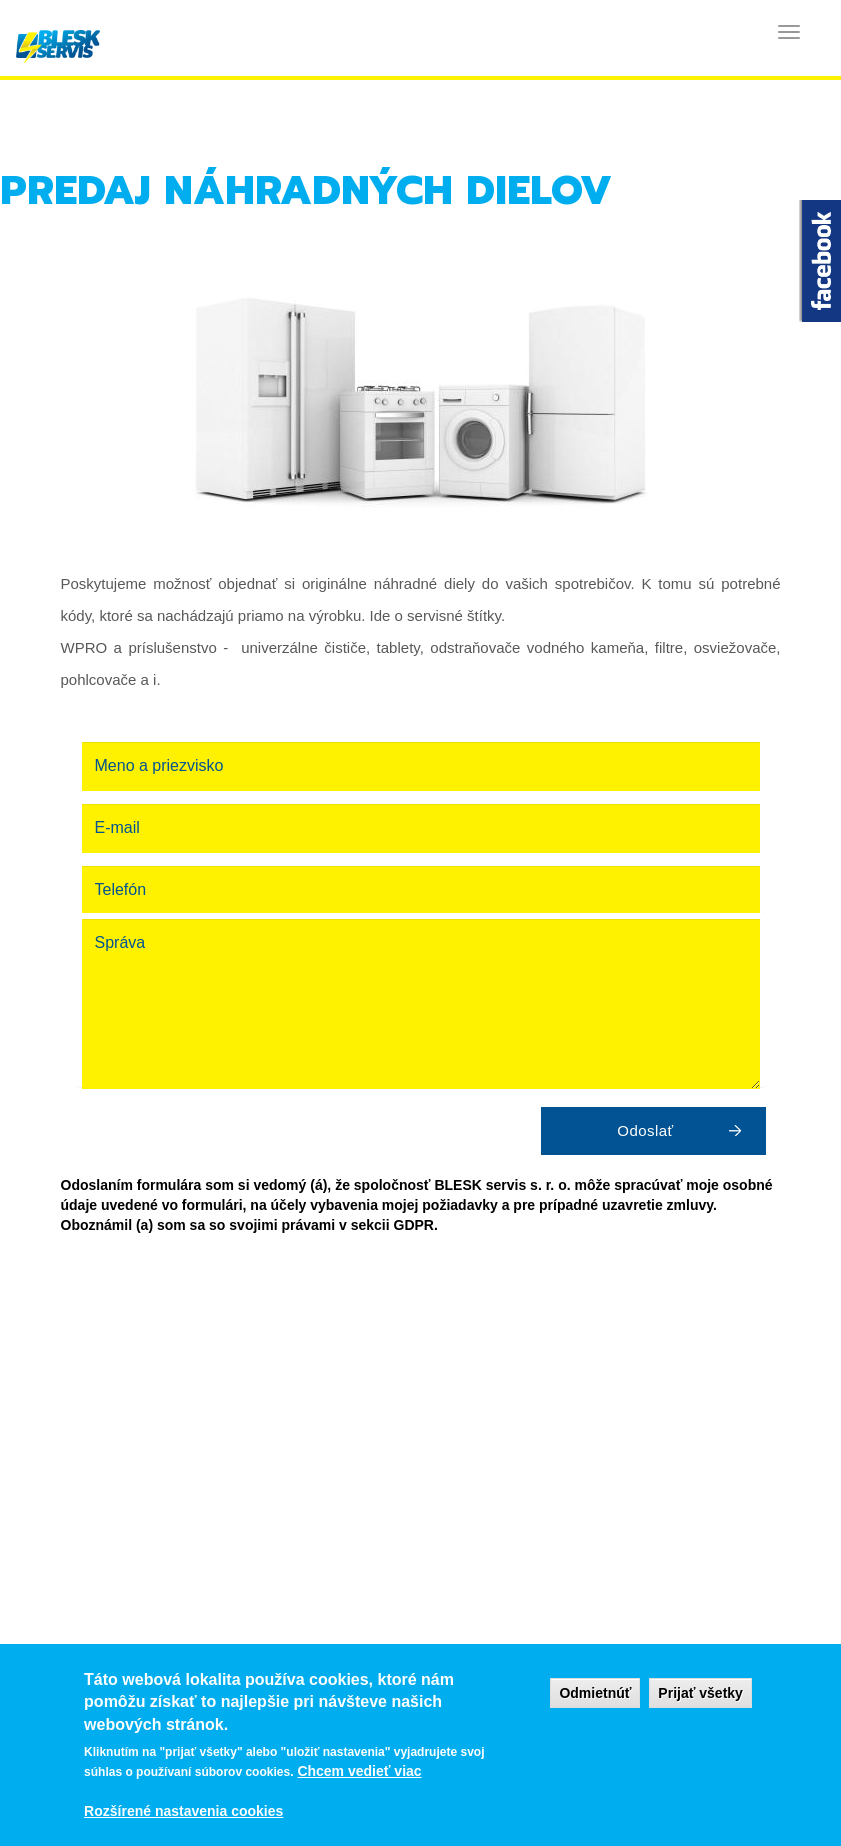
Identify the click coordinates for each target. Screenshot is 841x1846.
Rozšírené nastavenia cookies (183, 1811)
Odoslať (645, 1130)
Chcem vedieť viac (359, 1771)
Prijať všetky (700, 1693)
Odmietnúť (595, 1693)
